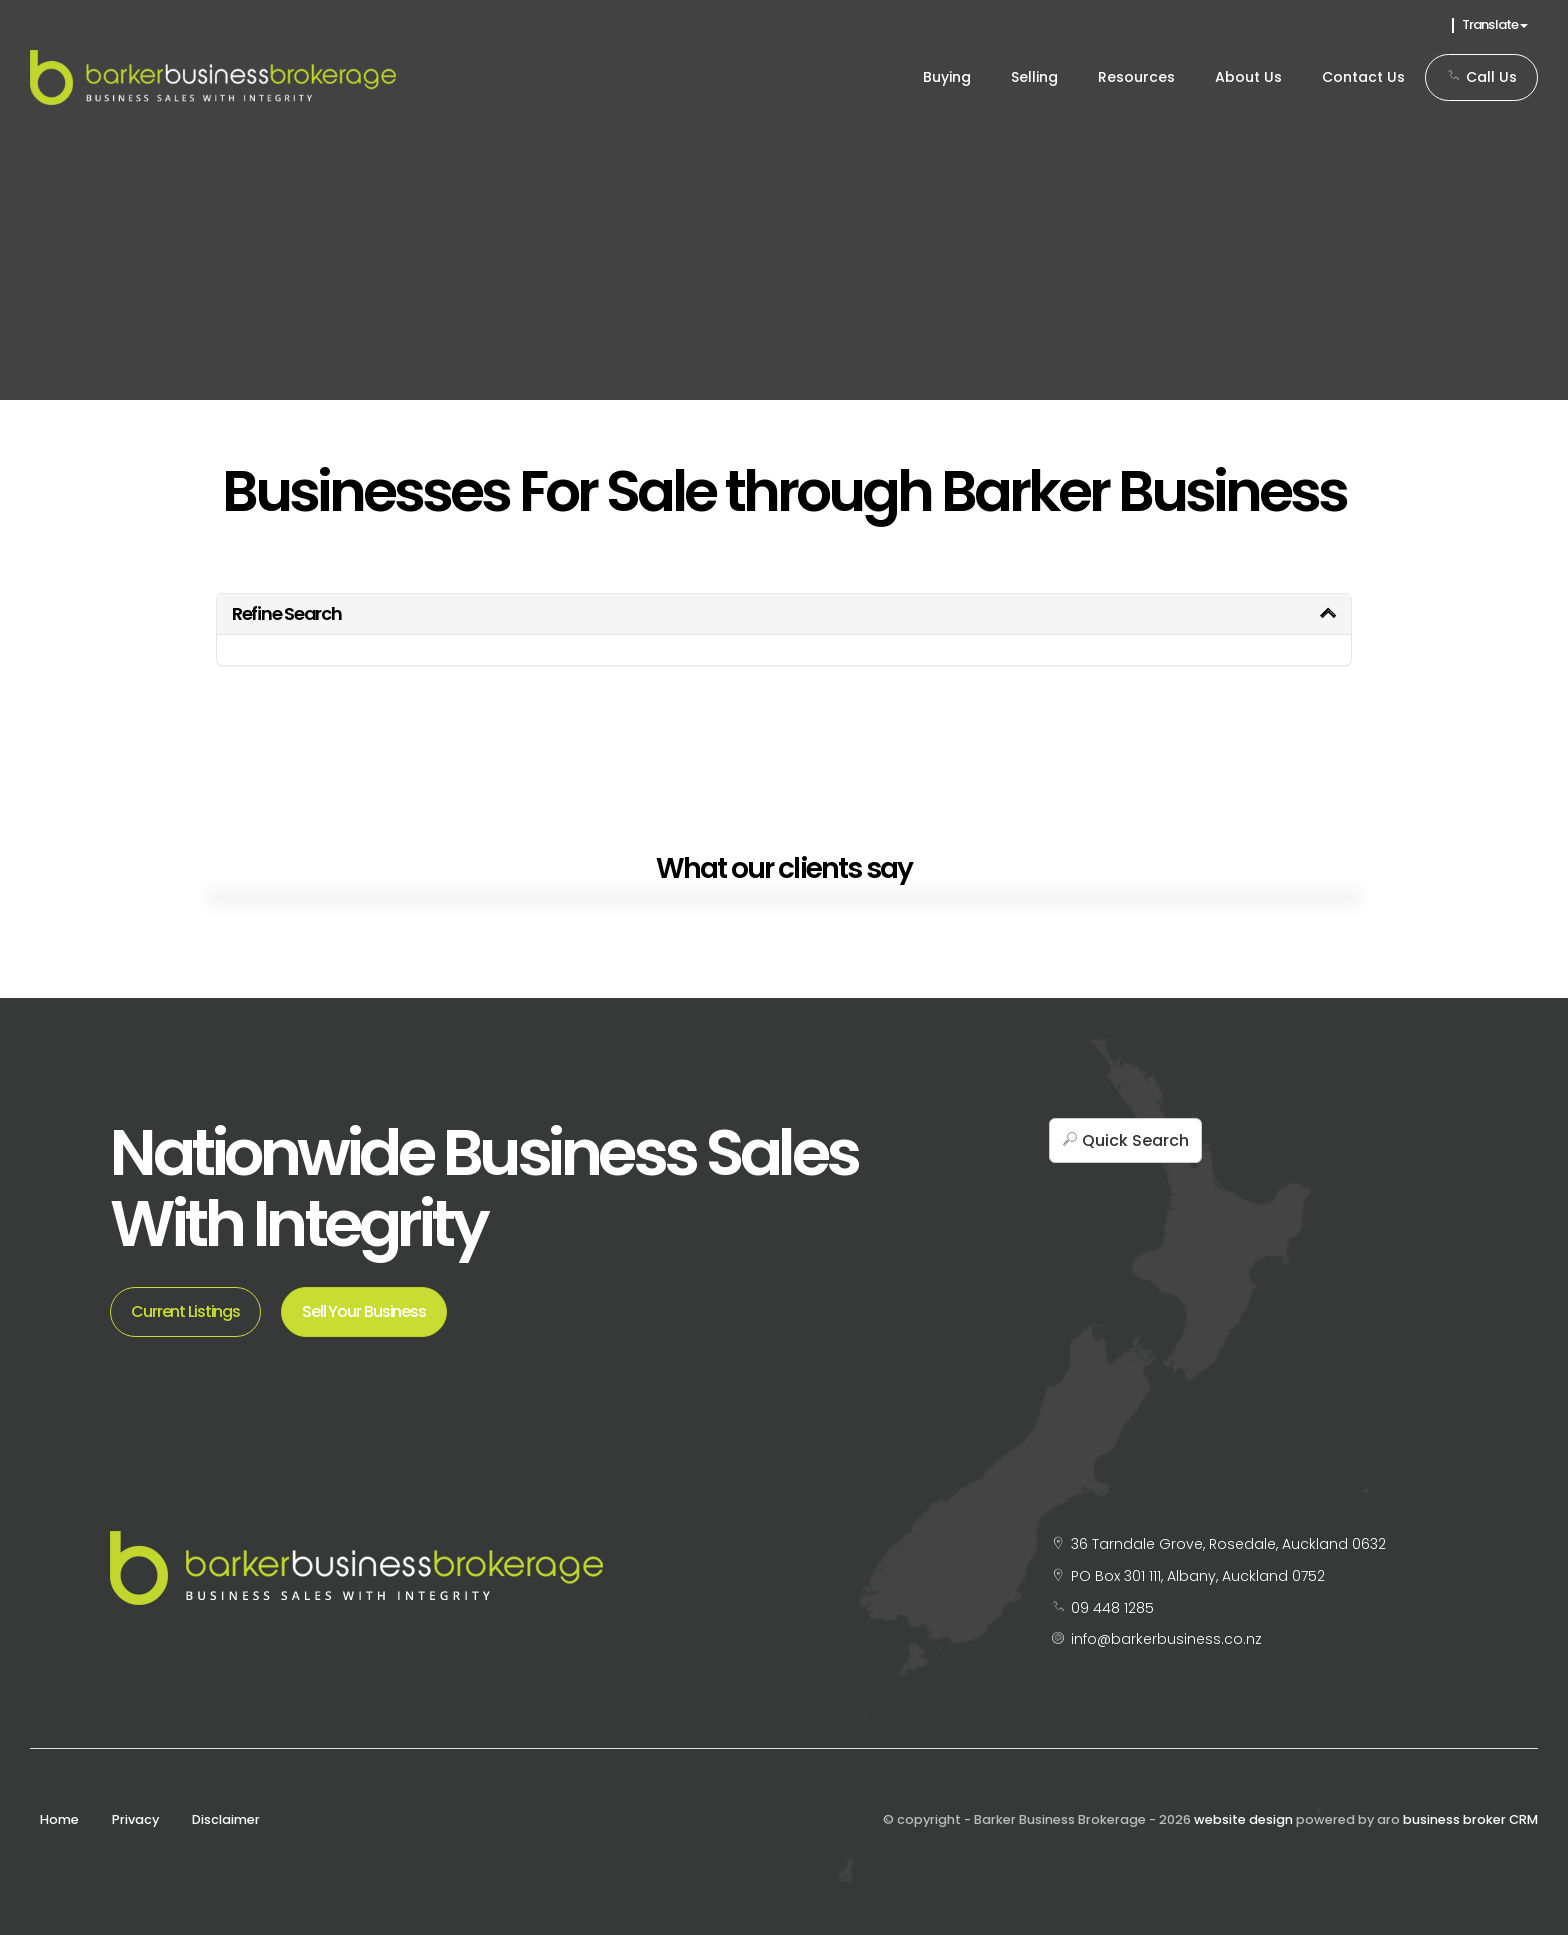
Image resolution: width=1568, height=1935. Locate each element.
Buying (947, 77)
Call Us (1481, 77)
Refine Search (287, 613)
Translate (1495, 24)
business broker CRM (1470, 1819)
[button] (1125, 1140)
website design (1243, 1819)
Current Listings (185, 1311)
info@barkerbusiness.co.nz (1166, 1639)
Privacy (135, 1819)
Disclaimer (226, 1819)
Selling (1034, 77)
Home (59, 1819)
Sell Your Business (364, 1311)
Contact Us (1363, 77)
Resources (1136, 77)
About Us (1248, 77)
